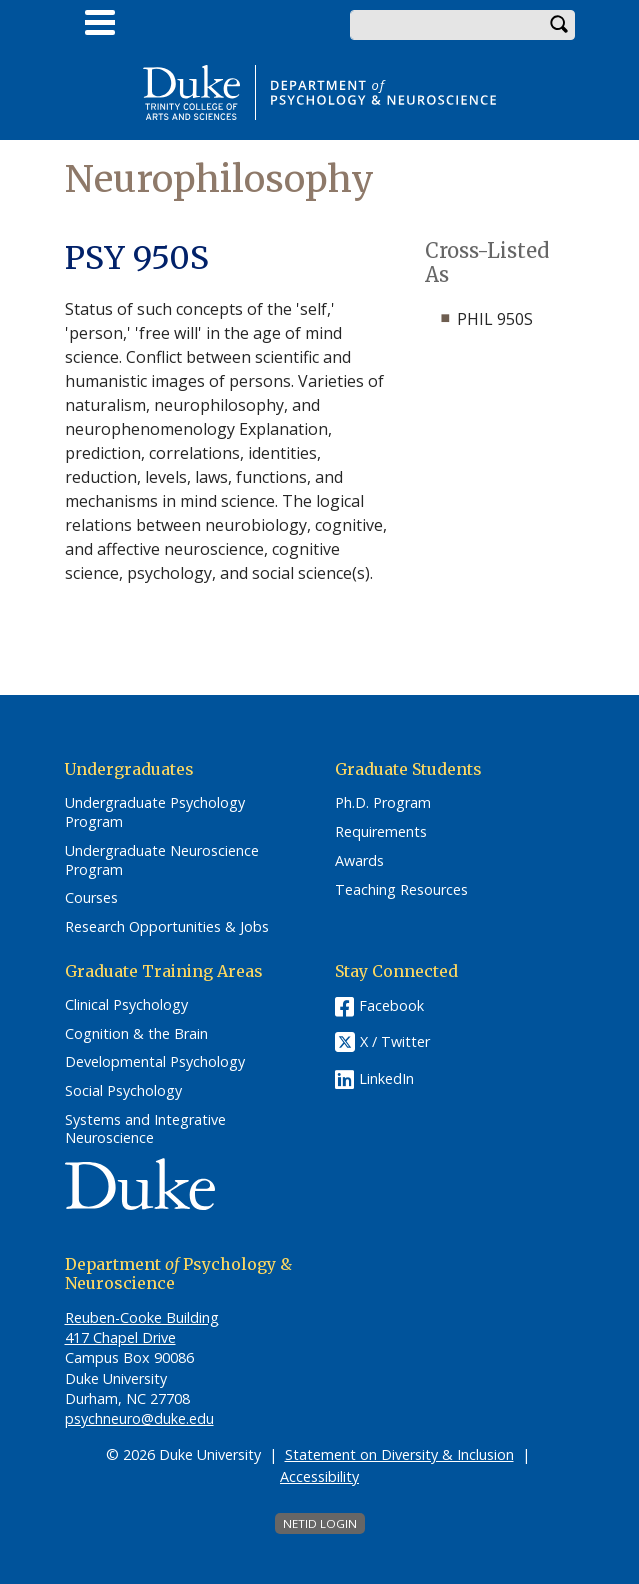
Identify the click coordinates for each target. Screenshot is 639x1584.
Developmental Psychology (155, 1062)
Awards (359, 861)
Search (560, 25)
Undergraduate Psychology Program (155, 812)
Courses (91, 898)
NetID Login (320, 1523)
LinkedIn (386, 1078)
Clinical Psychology (126, 1005)
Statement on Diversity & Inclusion (399, 1454)
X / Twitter (395, 1041)
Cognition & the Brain (136, 1034)
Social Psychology (123, 1091)
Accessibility (319, 1476)
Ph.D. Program (383, 803)
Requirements (381, 832)
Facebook (391, 1005)
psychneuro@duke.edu (139, 1418)
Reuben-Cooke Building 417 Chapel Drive (142, 1327)
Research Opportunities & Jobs (167, 927)
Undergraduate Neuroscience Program (162, 860)
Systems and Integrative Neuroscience (145, 1129)
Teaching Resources (401, 890)
